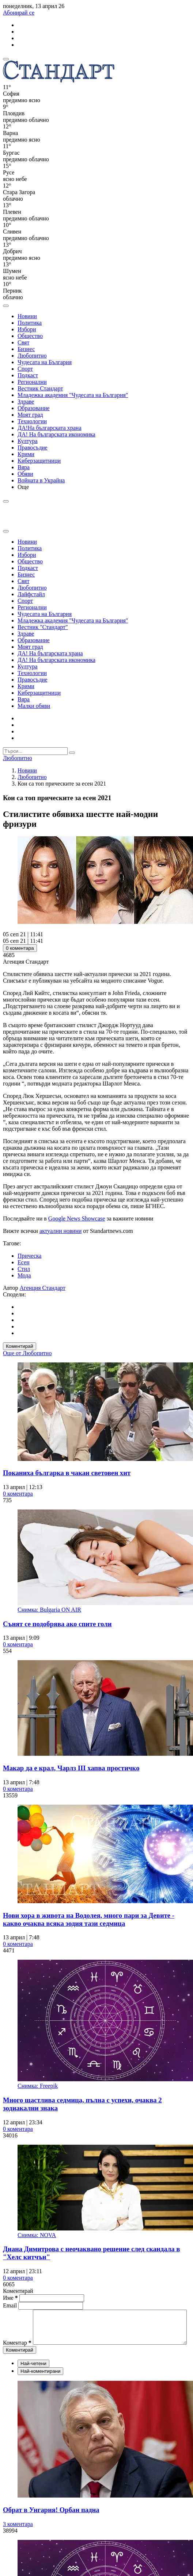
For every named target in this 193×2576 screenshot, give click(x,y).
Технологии (32, 421)
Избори (27, 329)
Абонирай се (18, 12)
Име (10, 2298)
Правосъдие (33, 447)
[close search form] (6, 531)
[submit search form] (72, 753)
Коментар (17, 2313)
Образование (34, 408)
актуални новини (60, 1231)
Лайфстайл (31, 594)
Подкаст (28, 375)
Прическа (29, 1256)
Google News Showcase (76, 1218)
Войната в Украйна (41, 480)
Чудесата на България (45, 362)
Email (10, 2305)
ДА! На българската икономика (56, 434)
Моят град (30, 415)
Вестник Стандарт (40, 388)
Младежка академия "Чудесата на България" (73, 395)
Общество (30, 336)
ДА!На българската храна (50, 428)
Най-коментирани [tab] (40, 2384)
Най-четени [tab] (33, 2376)
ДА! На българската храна (50, 653)
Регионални (32, 382)
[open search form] (6, 306)
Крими (26, 454)
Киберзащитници (39, 461)
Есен (24, 1262)
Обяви (25, 474)
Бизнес (26, 349)
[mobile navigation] (6, 59)
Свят (23, 342)
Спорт (25, 369)
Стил (24, 1269)
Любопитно (32, 355)
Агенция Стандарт (42, 1288)
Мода (24, 1275)
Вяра (24, 467)
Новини (27, 316)
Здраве (26, 401)
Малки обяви (34, 706)
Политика (30, 323)
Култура (28, 441)
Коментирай (19, 1346)
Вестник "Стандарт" (43, 627)
